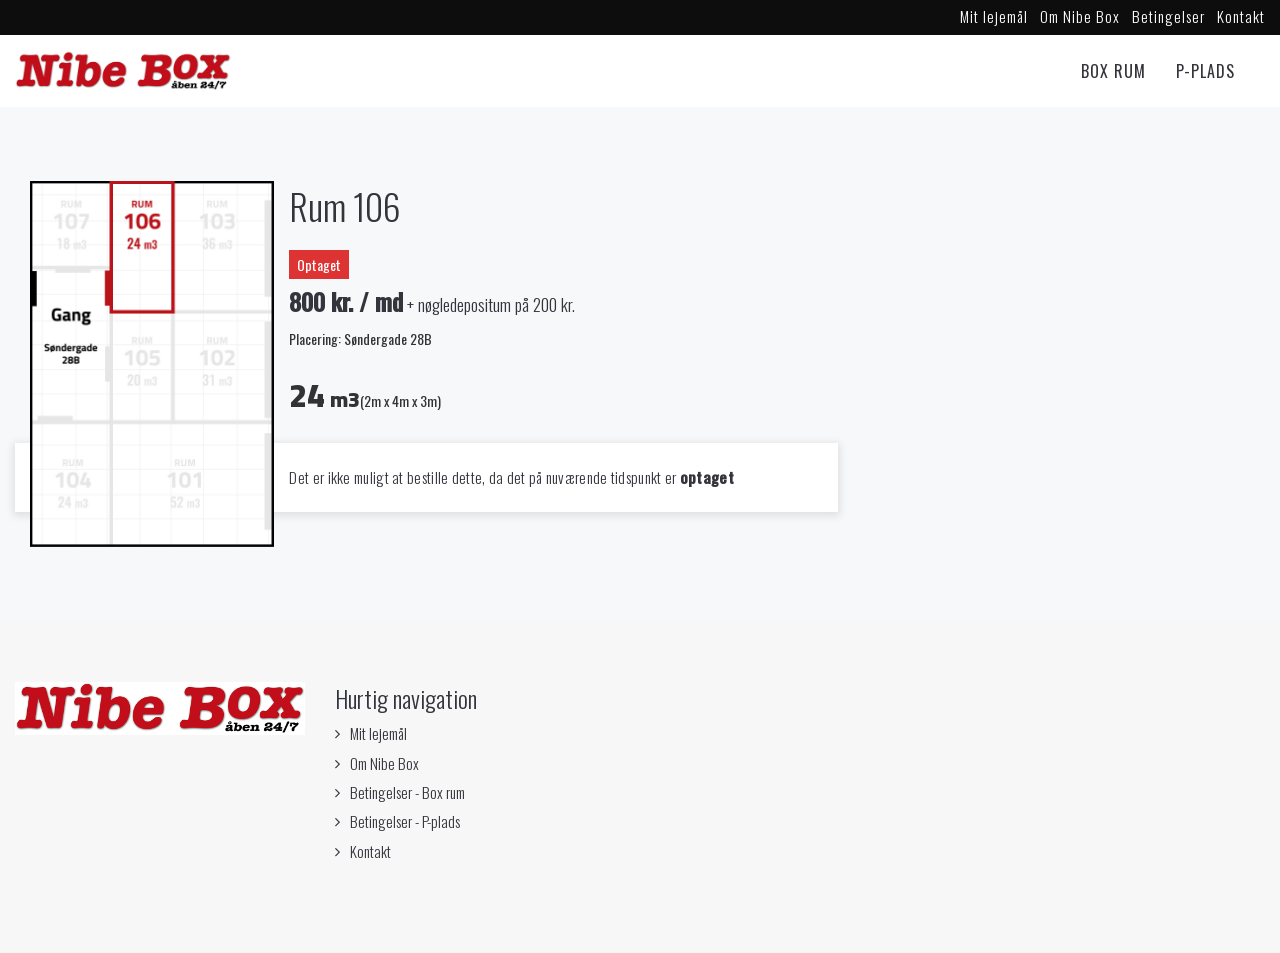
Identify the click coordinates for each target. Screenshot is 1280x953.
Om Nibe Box (1080, 16)
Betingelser (1168, 16)
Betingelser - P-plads (405, 821)
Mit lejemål (994, 16)
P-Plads (1205, 71)
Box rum (1113, 71)
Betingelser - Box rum (407, 792)
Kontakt (1241, 16)
